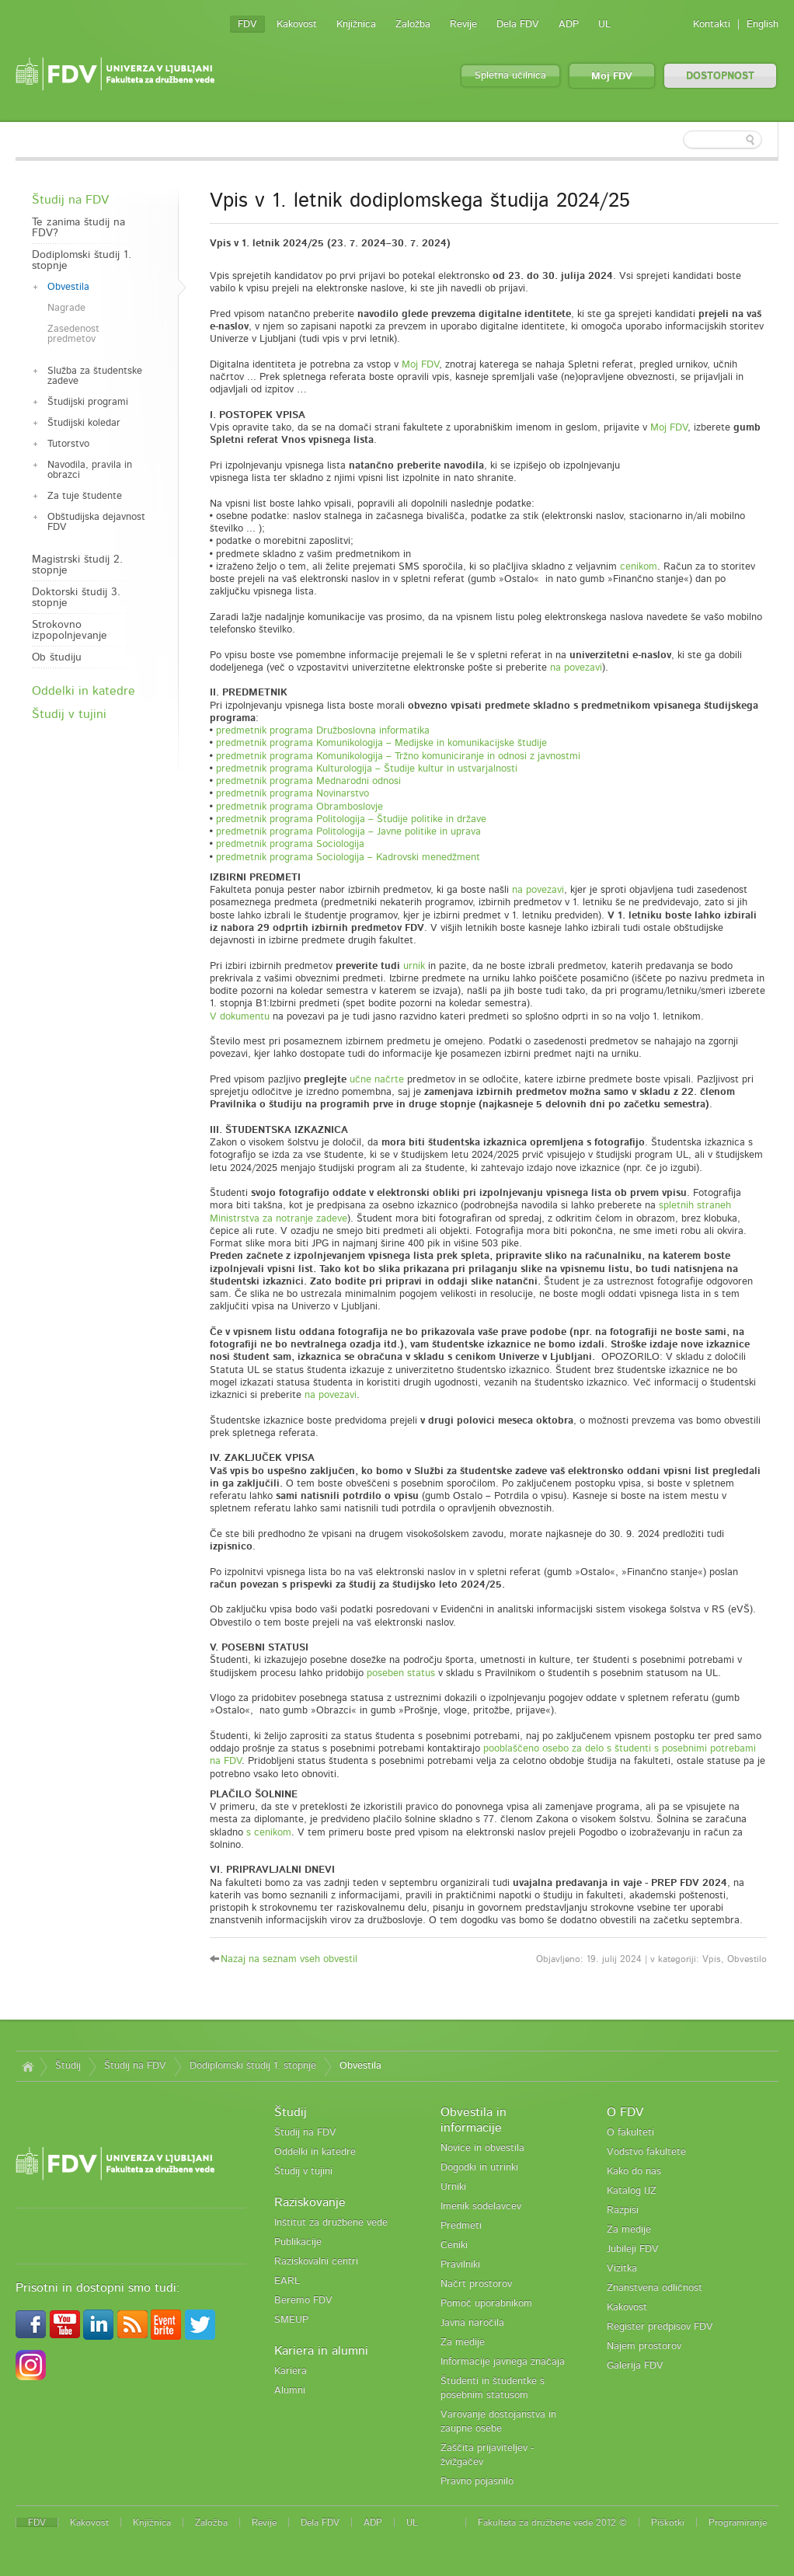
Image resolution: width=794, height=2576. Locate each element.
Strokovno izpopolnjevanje (69, 630)
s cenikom (268, 1833)
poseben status (401, 1673)
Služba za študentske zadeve (94, 376)
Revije (463, 24)
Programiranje (738, 2522)
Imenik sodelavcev (481, 2206)
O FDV (625, 2112)
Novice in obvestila (482, 2148)
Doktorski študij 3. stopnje (76, 597)
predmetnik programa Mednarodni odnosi (308, 781)
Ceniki (454, 2245)
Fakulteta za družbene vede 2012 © (552, 2522)
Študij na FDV (70, 199)
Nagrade (66, 308)
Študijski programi (87, 402)
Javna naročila (472, 2323)
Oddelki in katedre (83, 691)
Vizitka (622, 2269)
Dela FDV (517, 24)
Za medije (463, 2342)
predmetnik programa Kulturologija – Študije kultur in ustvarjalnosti (366, 769)
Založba (412, 24)
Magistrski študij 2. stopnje (77, 565)
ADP (569, 24)
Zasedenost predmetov (73, 334)
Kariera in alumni (321, 2350)
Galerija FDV (635, 2366)
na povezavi (576, 668)
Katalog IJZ (631, 2191)
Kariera (290, 2371)
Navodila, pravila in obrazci (89, 470)
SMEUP (291, 2320)
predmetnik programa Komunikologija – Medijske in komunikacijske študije (381, 743)
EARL (287, 2281)
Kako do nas (634, 2171)
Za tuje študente (84, 496)
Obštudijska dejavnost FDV (96, 522)
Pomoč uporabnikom (486, 2304)
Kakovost (297, 24)
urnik (414, 966)
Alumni (289, 2391)
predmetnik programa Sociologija (290, 844)
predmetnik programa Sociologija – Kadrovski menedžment (348, 857)
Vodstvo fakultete (646, 2152)
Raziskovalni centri (316, 2262)
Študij (68, 2066)
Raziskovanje (310, 2202)
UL (604, 24)
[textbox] (677, 140)
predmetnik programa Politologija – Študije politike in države (351, 819)
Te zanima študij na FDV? (78, 228)
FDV (247, 24)
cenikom (638, 567)
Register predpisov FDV (660, 2327)
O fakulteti (630, 2133)
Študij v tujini (69, 714)
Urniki (453, 2187)
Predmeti (461, 2226)
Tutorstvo (68, 444)
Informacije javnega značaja (503, 2362)
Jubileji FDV (633, 2249)
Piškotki (667, 2522)
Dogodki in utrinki (479, 2168)
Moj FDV (611, 76)
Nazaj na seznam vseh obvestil (289, 1959)
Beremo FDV (303, 2300)
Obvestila (68, 287)
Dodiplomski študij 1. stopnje (81, 260)
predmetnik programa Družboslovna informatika (323, 731)
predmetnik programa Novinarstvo (292, 794)
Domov (28, 2066)
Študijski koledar (83, 423)
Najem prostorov (644, 2346)
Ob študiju (57, 657)
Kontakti (711, 24)
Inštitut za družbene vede (331, 2223)
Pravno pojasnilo (477, 2482)
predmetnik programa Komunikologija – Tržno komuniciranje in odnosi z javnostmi (398, 756)
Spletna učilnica (510, 76)
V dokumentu (240, 1017)
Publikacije (298, 2242)
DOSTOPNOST (720, 76)
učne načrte (377, 1080)
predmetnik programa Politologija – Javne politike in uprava (348, 832)
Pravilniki (460, 2265)
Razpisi (623, 2210)
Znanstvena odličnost (654, 2288)
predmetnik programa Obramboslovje (299, 807)
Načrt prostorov (476, 2284)
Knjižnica (356, 24)
